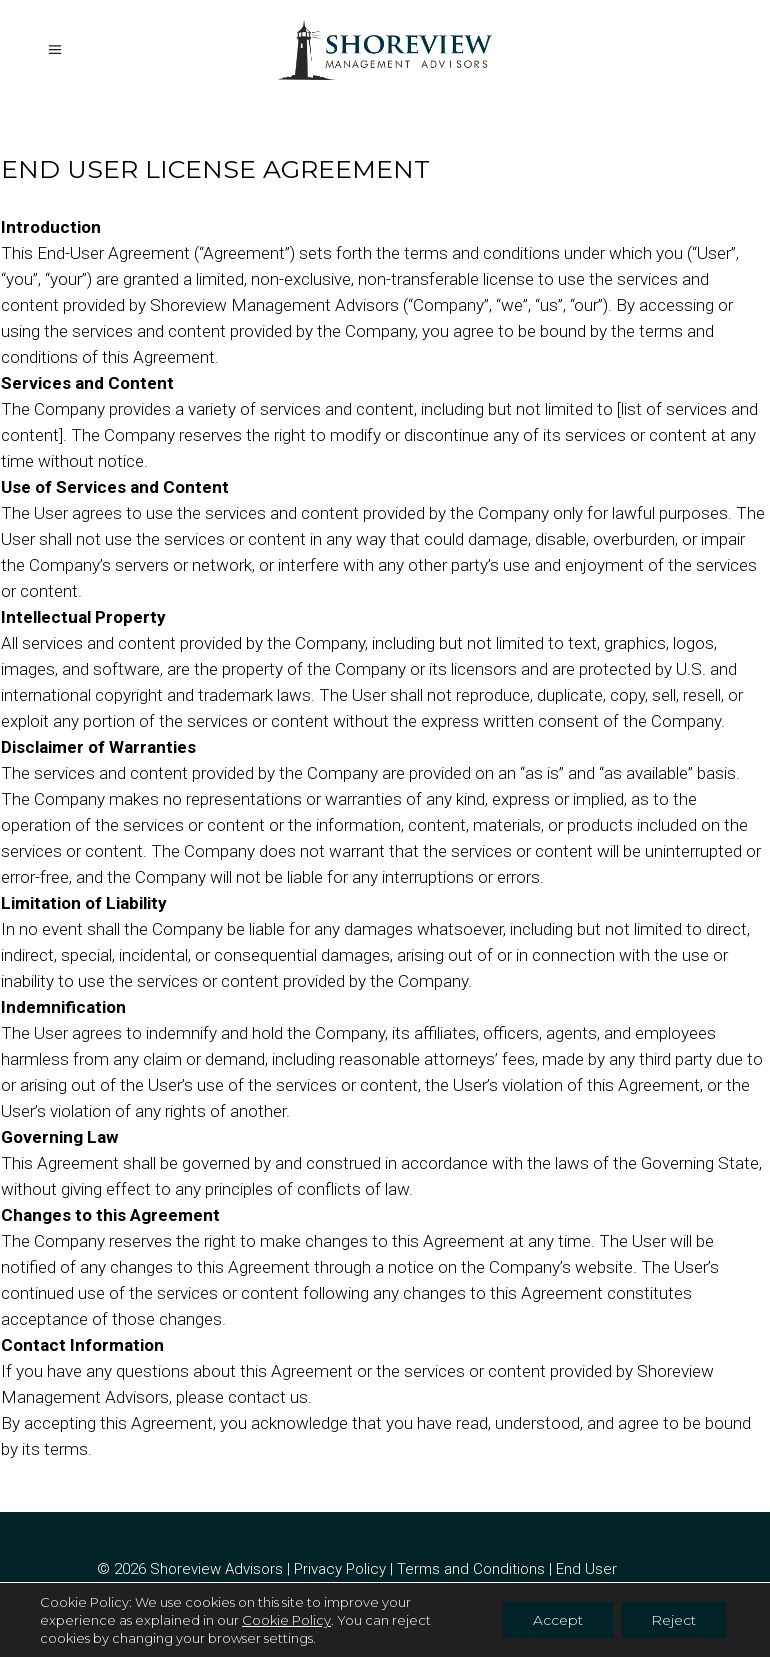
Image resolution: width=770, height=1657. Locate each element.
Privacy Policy (340, 1569)
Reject (673, 1620)
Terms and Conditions (471, 1569)
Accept (558, 1620)
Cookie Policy (286, 1620)
